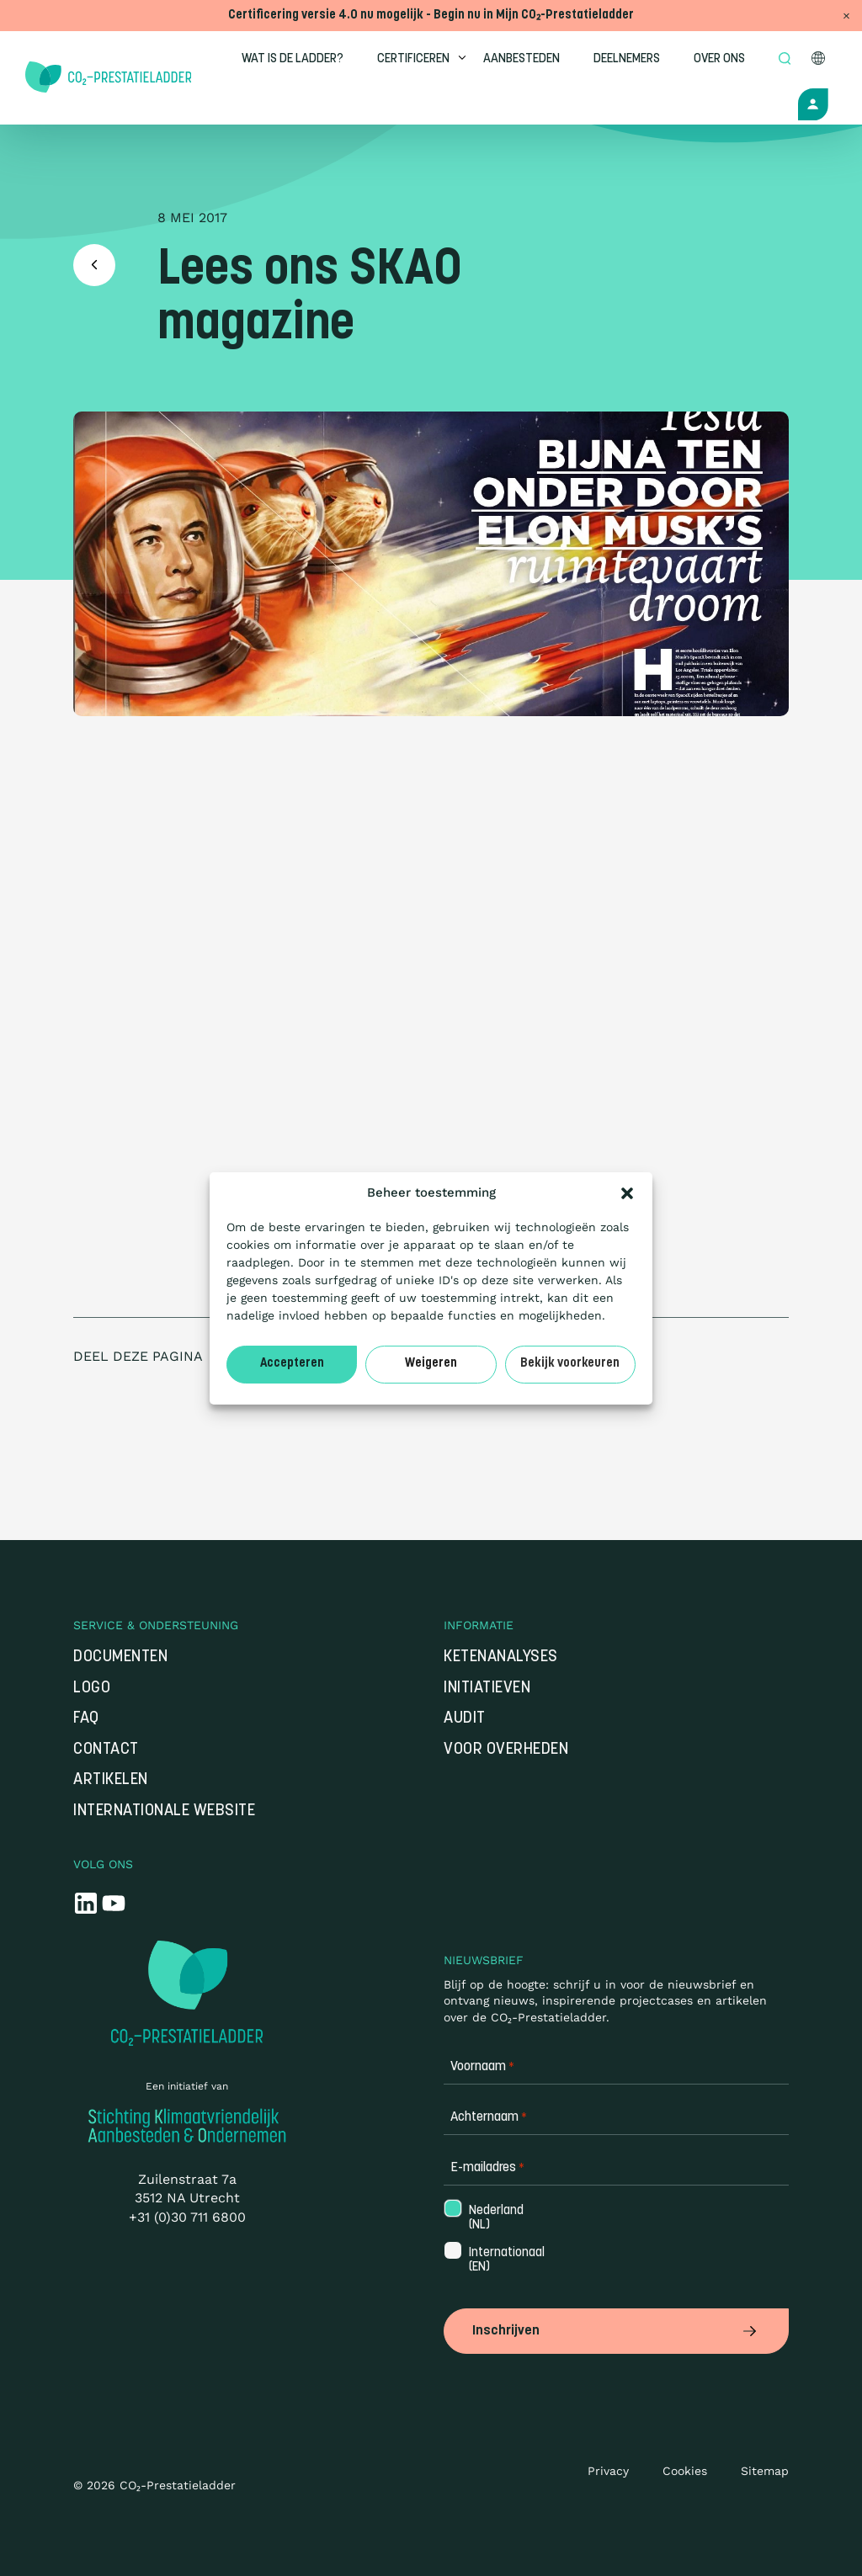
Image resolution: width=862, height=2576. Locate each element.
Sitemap (765, 2471)
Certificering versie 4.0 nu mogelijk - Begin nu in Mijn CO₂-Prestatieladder (431, 15)
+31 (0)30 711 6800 (187, 2219)
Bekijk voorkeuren (570, 1363)
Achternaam (488, 2119)
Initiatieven (487, 1689)
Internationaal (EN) (505, 2262)
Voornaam (482, 2069)
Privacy (608, 2471)
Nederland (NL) (494, 2220)
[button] (627, 1193)
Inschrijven (616, 2332)
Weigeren (431, 1363)
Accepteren (292, 1363)
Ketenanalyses (501, 1659)
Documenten (120, 1659)
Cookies (684, 2471)
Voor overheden (506, 1752)
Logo (91, 1689)
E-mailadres (487, 2170)
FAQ (86, 1721)
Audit (465, 1721)
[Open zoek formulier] (786, 60)
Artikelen (110, 1782)
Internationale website (164, 1813)
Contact (106, 1752)
